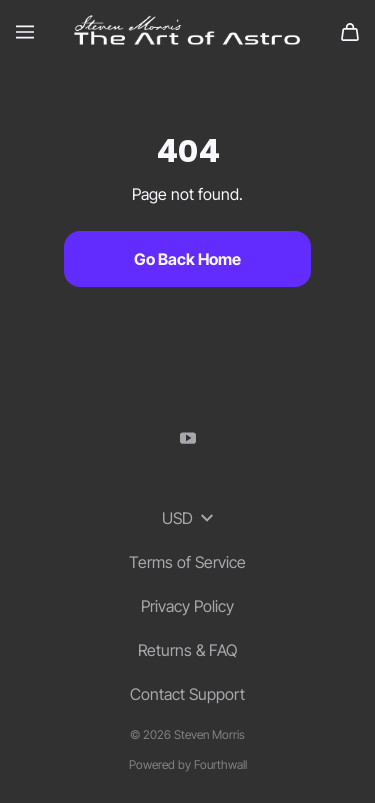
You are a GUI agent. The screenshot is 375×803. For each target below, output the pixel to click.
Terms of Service (187, 562)
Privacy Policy (187, 606)
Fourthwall (220, 764)
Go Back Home (187, 259)
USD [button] (187, 518)
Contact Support (187, 694)
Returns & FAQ (187, 650)
